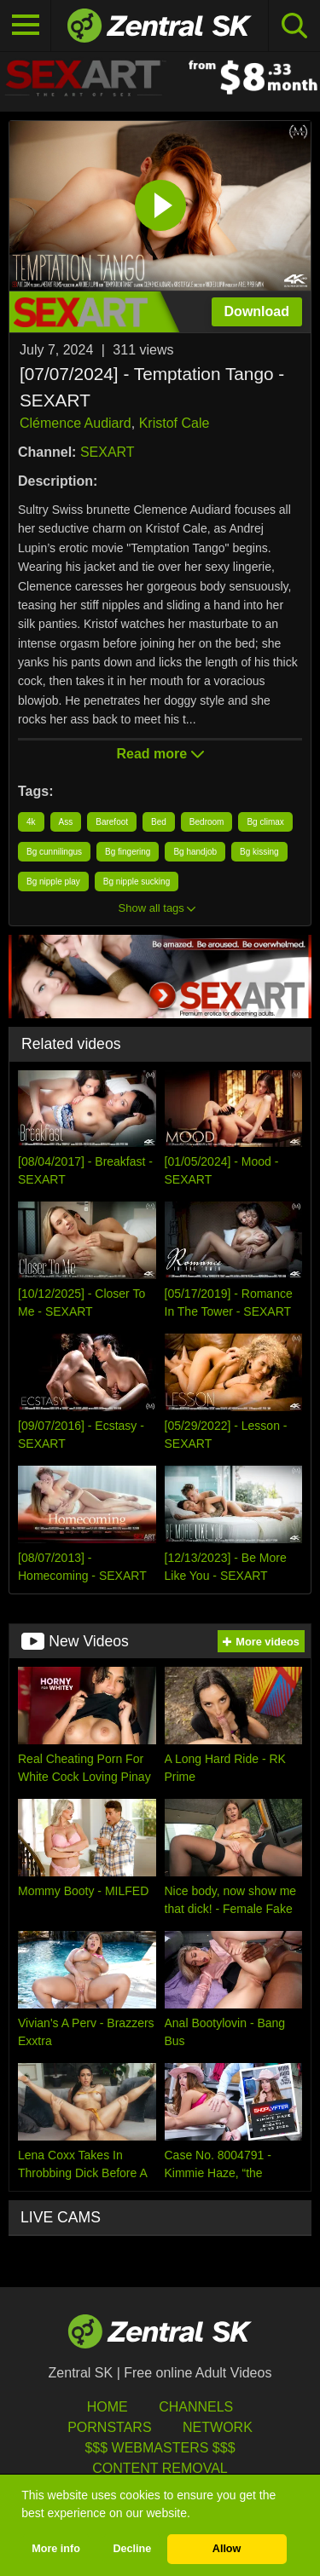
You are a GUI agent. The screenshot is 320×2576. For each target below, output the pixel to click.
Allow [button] (226, 2549)
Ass (66, 822)
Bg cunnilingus (54, 851)
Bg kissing (259, 851)
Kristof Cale (174, 423)
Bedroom (206, 822)
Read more (159, 753)
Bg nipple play (53, 881)
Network (218, 2427)
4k (31, 822)
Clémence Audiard (75, 423)
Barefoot (112, 822)
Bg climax (265, 822)
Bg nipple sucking (136, 881)
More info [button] (56, 2549)
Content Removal (160, 2468)
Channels (196, 2407)
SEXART (107, 452)
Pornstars (109, 2427)
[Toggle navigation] (25, 25)
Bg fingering (127, 851)
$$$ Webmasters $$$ (159, 2448)
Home (107, 2407)
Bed (158, 822)
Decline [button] (132, 2549)
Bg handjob (195, 851)
